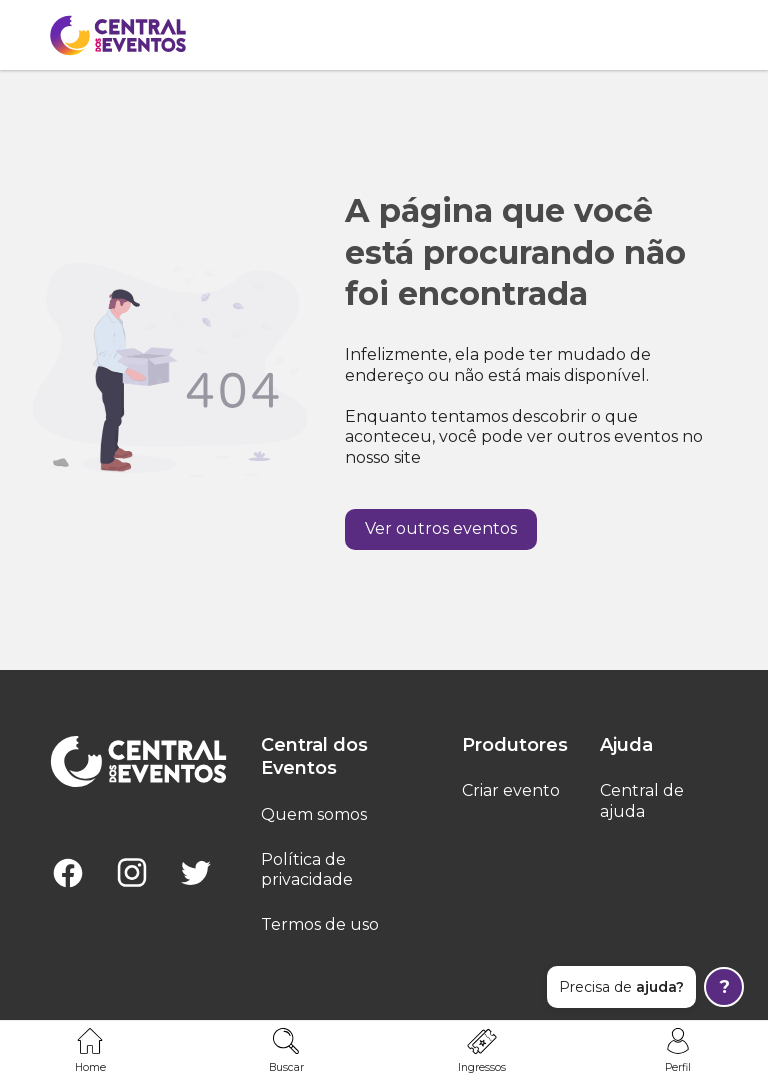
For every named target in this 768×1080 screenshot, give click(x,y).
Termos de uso (320, 924)
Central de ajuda (642, 801)
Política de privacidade (307, 870)
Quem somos (314, 814)
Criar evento (511, 790)
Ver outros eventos (441, 528)
